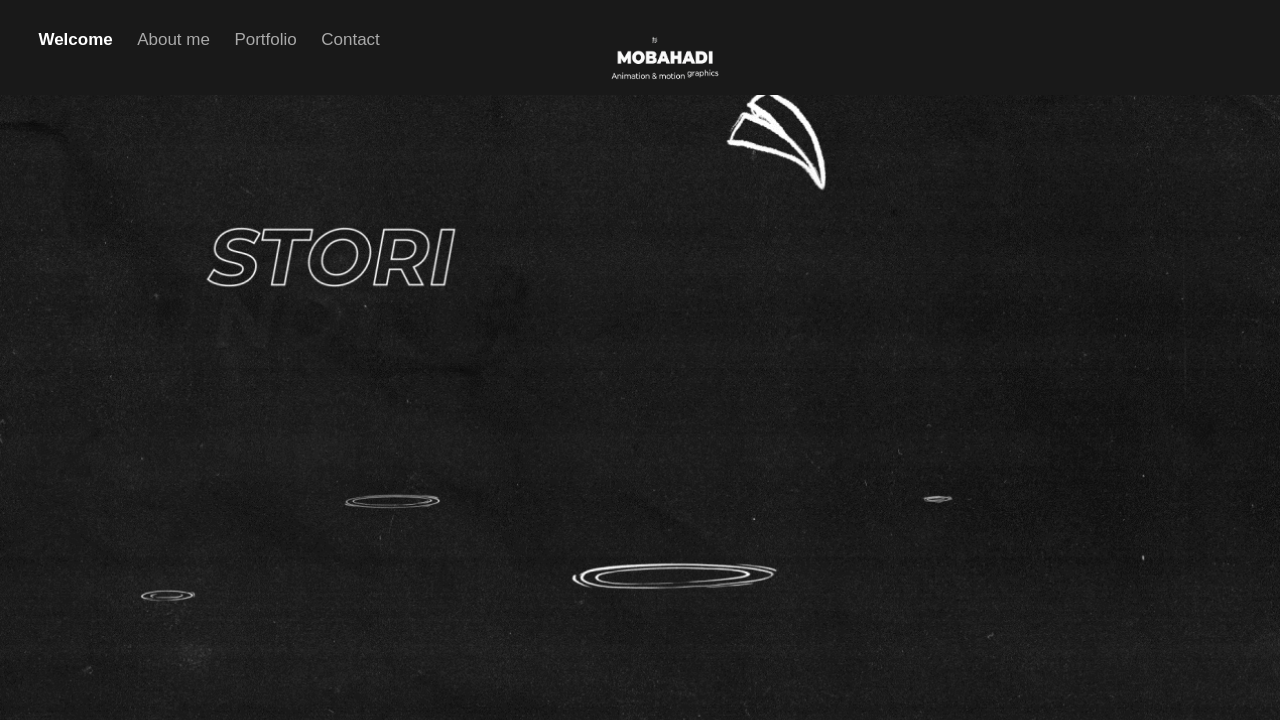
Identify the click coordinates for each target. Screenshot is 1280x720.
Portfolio (265, 39)
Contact (350, 39)
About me (173, 39)
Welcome (75, 39)
